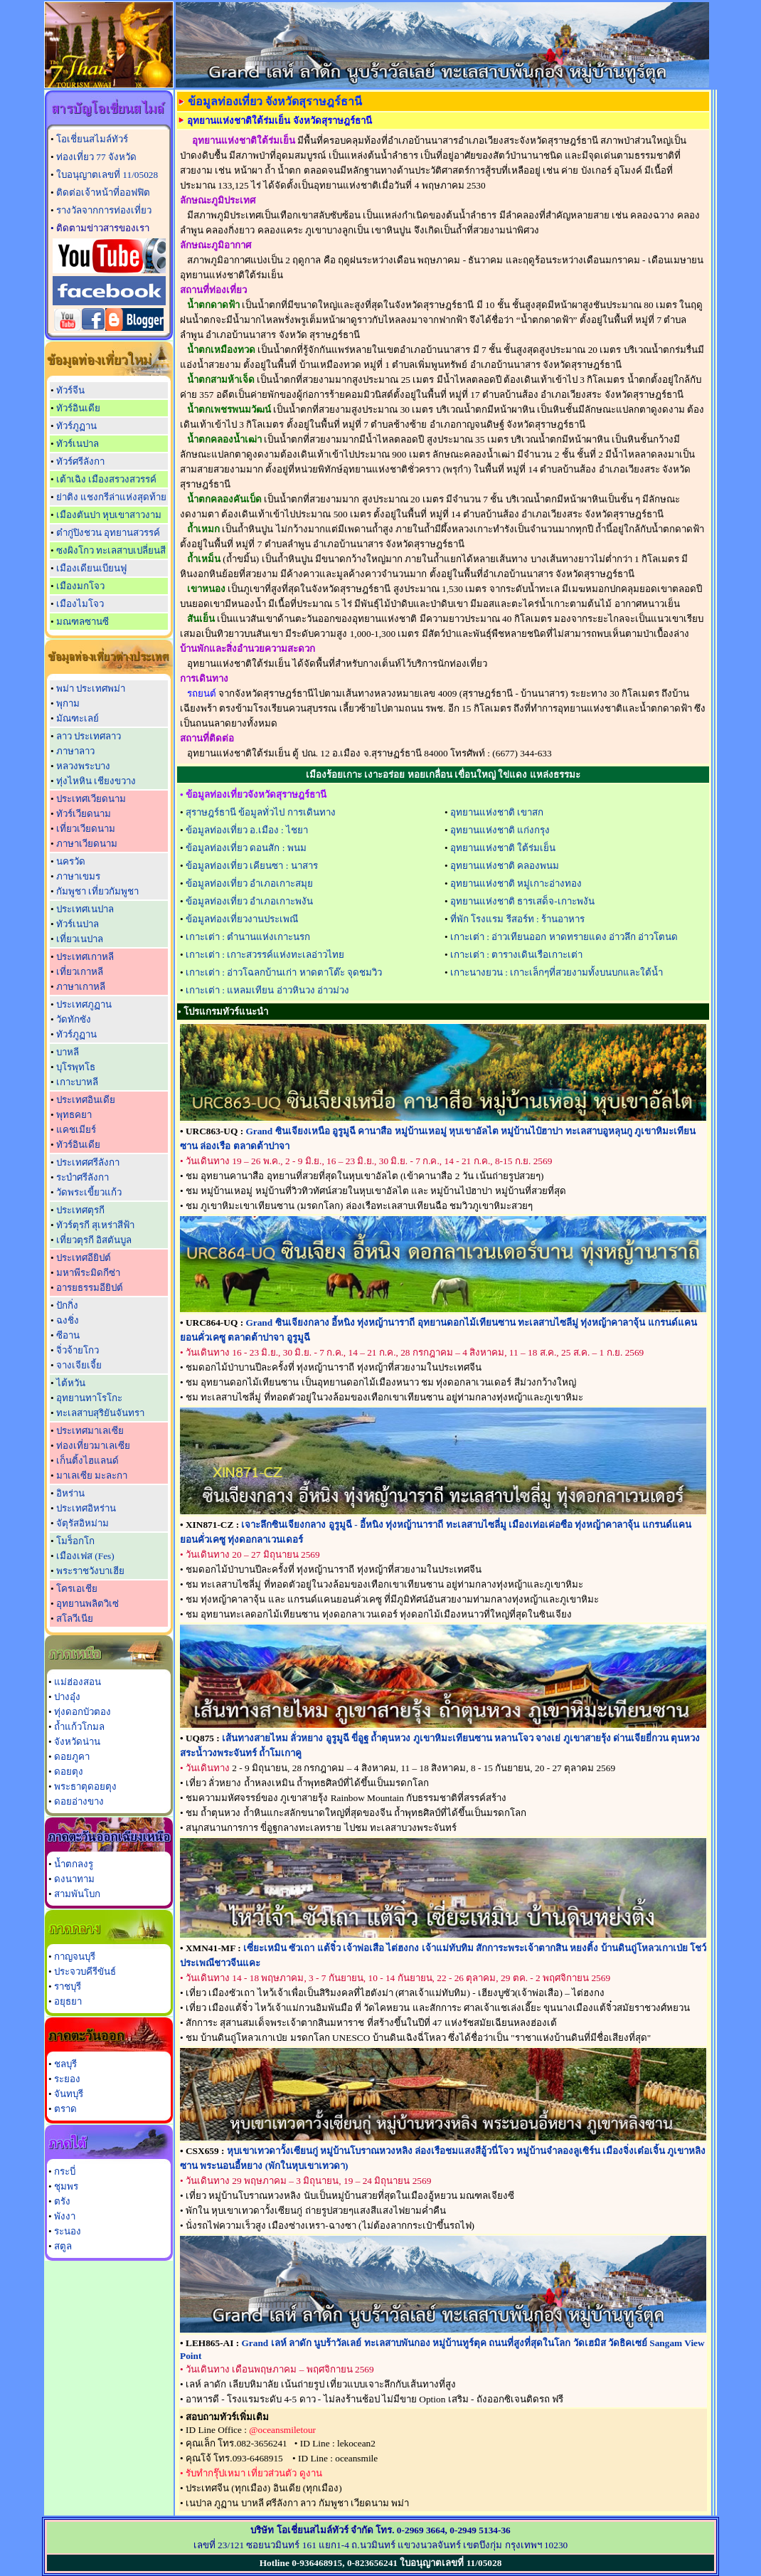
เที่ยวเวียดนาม (85, 828)
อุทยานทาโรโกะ (89, 1398)
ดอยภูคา (72, 1756)
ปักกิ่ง (67, 1305)
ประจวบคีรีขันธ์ (85, 1971)
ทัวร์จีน (70, 390)
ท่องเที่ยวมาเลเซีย (93, 1445)
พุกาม (68, 703)
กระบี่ (64, 2171)
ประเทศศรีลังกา (87, 1162)
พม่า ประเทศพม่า (90, 688)
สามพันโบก (77, 1894)
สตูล (63, 2246)
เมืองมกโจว (80, 586)
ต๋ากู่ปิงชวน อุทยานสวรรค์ (108, 532)
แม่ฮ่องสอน (77, 1682)
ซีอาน (68, 1335)
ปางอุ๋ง (67, 1696)
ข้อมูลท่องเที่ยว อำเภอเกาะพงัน (249, 901)
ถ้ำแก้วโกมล (79, 1726)
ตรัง (62, 2201)
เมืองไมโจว (80, 603)
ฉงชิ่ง (67, 1320)
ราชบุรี (67, 1986)
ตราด (65, 2108)
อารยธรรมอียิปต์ (89, 1287)
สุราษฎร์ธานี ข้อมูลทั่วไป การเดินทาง (261, 812)
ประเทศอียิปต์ (83, 1257)
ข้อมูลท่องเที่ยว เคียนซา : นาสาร (252, 865)
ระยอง (67, 2079)
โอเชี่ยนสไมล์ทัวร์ (92, 139)
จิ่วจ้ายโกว (77, 1350)
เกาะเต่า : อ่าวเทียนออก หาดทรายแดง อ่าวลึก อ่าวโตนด (564, 936)
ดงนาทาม (74, 1879)
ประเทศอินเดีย (85, 1099)
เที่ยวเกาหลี (79, 971)
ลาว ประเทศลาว (88, 736)
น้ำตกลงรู (73, 1864)
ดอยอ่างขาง (79, 1801)
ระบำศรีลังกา (82, 1177)
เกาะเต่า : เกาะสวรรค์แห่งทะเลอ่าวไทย (265, 954)
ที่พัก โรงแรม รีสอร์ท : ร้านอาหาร (517, 919)
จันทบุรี (68, 2094)
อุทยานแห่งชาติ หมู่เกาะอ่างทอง (516, 883)
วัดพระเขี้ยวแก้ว (89, 1192)
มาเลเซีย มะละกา (91, 1475)
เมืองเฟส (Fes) (85, 1556)
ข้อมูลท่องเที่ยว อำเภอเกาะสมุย (249, 883)
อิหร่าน (70, 1493)
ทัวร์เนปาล (77, 443)
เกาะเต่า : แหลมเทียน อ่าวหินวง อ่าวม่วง (267, 990)
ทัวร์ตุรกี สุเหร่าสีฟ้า (95, 1225)
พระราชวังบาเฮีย (90, 1571)
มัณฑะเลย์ (77, 718)
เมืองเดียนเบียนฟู (91, 568)
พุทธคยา (74, 1114)
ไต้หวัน (70, 1383)
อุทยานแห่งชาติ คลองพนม (504, 865)
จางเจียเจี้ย (79, 1365)
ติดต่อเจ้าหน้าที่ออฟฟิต (103, 192)
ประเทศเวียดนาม (91, 798)
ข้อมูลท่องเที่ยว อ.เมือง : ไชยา (247, 830)
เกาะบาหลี (77, 1082)
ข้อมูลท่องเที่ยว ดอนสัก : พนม (246, 848)
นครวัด (70, 861)
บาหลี (67, 1052)
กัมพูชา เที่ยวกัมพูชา (97, 891)
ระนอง (67, 2231)
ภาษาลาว (75, 751)
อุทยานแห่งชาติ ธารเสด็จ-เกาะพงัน (522, 901)
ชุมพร (66, 2186)
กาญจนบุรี (74, 1956)
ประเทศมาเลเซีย (90, 1430)
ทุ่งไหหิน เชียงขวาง (96, 781)
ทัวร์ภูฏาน (76, 426)
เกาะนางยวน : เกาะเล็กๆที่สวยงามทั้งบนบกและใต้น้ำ (556, 972)
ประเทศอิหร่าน (86, 1508)
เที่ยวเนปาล (79, 939)
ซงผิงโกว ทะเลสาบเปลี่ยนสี (111, 550)
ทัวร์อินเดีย (78, 408)
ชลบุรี (65, 2064)
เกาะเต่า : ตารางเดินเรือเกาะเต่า (516, 954)
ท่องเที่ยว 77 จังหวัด (96, 157)
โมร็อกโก (75, 1541)
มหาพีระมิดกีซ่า (88, 1272)
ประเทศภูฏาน (84, 1004)
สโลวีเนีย (74, 1618)
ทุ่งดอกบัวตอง (82, 1711)
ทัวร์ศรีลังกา (80, 461)
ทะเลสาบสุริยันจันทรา (100, 1413)
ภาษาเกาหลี (80, 986)
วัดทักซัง (73, 1019)
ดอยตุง (68, 1771)
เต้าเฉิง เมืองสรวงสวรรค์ (106, 479)
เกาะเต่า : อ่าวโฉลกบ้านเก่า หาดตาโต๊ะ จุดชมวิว (284, 972)
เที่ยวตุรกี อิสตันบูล (94, 1240)
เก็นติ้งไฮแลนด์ (87, 1460)
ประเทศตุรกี (80, 1210)
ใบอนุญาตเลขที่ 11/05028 (107, 174)
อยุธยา (68, 2001)
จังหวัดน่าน (77, 1741)
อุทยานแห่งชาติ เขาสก (496, 812)
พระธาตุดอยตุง (85, 1786)
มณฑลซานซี (82, 621)
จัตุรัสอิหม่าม (82, 1523)
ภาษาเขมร (78, 876)
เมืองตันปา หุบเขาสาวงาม (108, 515)
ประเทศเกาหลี (85, 956)
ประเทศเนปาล (85, 909)
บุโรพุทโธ (75, 1067)
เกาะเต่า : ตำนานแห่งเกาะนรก (248, 936)
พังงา (64, 2216)
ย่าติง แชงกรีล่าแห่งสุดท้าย (111, 497)
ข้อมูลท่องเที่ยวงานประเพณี (242, 919)
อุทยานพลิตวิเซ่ (87, 1603)
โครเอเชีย (76, 1588)
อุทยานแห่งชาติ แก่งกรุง (500, 830)
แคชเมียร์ (76, 1129)
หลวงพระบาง (83, 766)
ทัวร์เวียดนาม (83, 813)
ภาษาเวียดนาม (86, 843)
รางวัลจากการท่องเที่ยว (103, 210)
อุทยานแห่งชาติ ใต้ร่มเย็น (502, 848)
